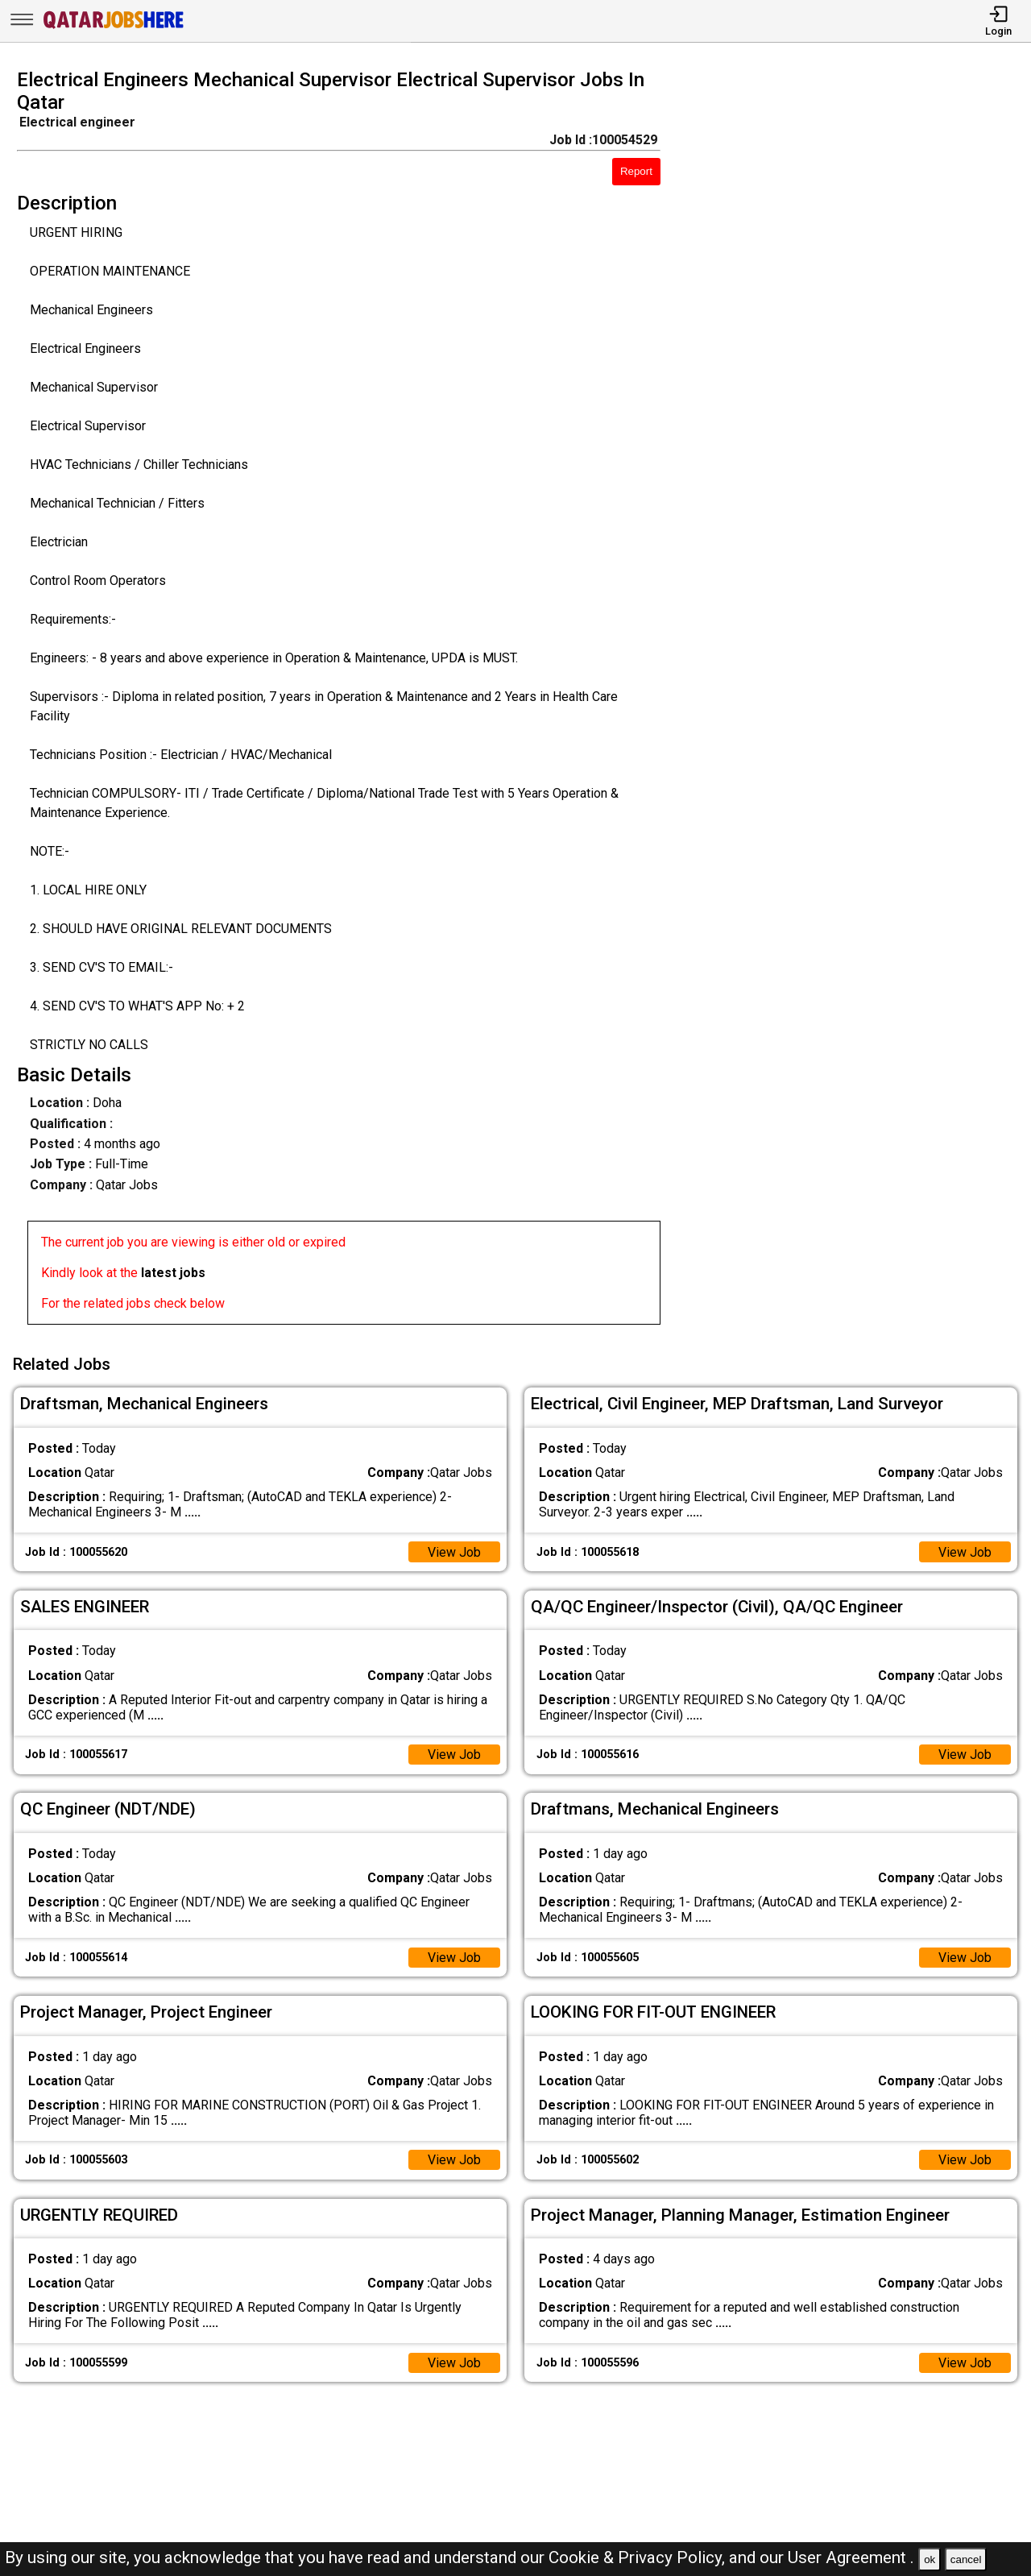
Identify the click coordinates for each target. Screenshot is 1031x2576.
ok (929, 2559)
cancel (966, 2559)
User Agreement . (851, 2557)
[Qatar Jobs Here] (113, 27)
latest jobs (173, 1272)
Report (636, 171)
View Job (454, 1551)
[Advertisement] (858, 702)
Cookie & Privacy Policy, (639, 2557)
